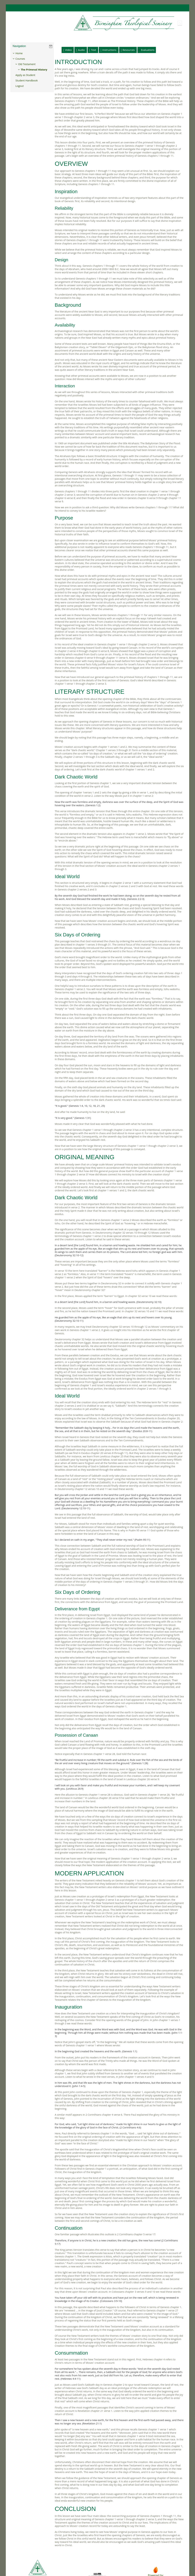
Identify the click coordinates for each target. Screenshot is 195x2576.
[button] (180, 23)
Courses (23, 58)
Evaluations (147, 50)
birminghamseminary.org (40, 2560)
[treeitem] (32, 72)
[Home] (92, 23)
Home (21, 53)
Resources (128, 50)
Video (67, 50)
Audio (80, 50)
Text (92, 50)
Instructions (109, 50)
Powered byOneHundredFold (155, 2560)
